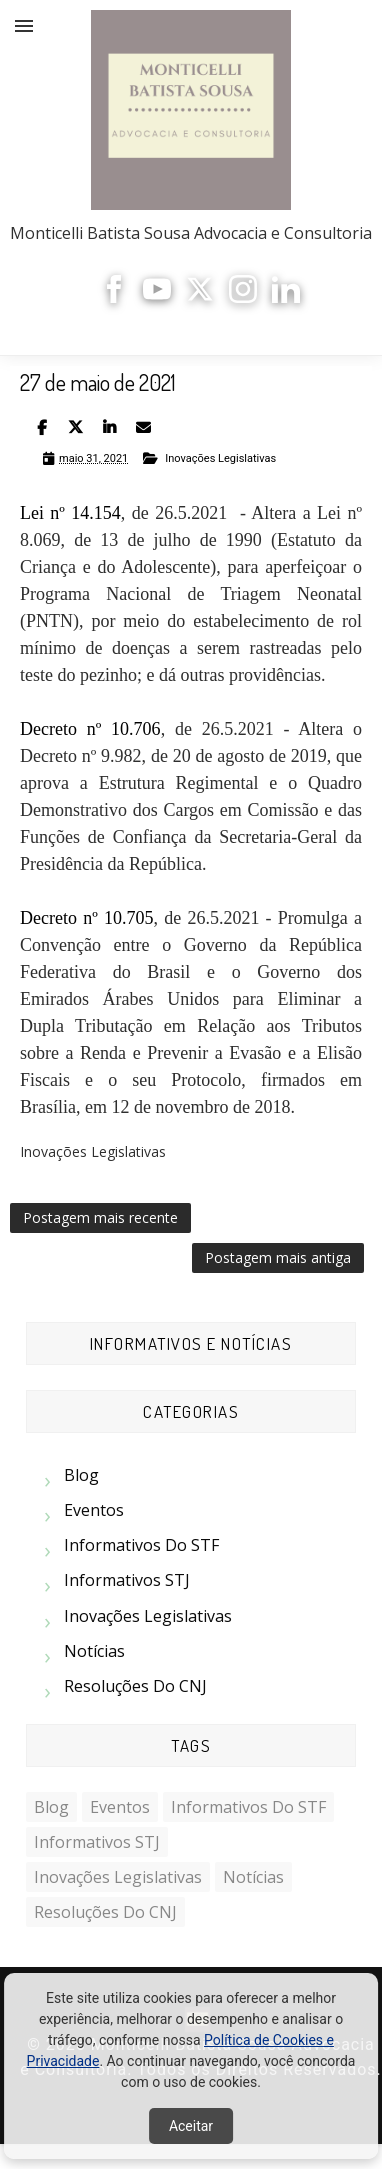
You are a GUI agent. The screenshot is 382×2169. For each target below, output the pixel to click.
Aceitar (191, 2126)
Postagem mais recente (100, 1217)
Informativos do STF (141, 1545)
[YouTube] (157, 297)
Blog (81, 1475)
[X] (200, 297)
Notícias (94, 1651)
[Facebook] (114, 297)
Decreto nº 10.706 (90, 729)
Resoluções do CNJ (135, 1686)
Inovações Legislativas (220, 458)
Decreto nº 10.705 (86, 918)
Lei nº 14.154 (70, 513)
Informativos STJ (127, 1580)
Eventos (94, 1510)
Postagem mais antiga (278, 1257)
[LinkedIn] (286, 297)
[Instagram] (243, 297)
